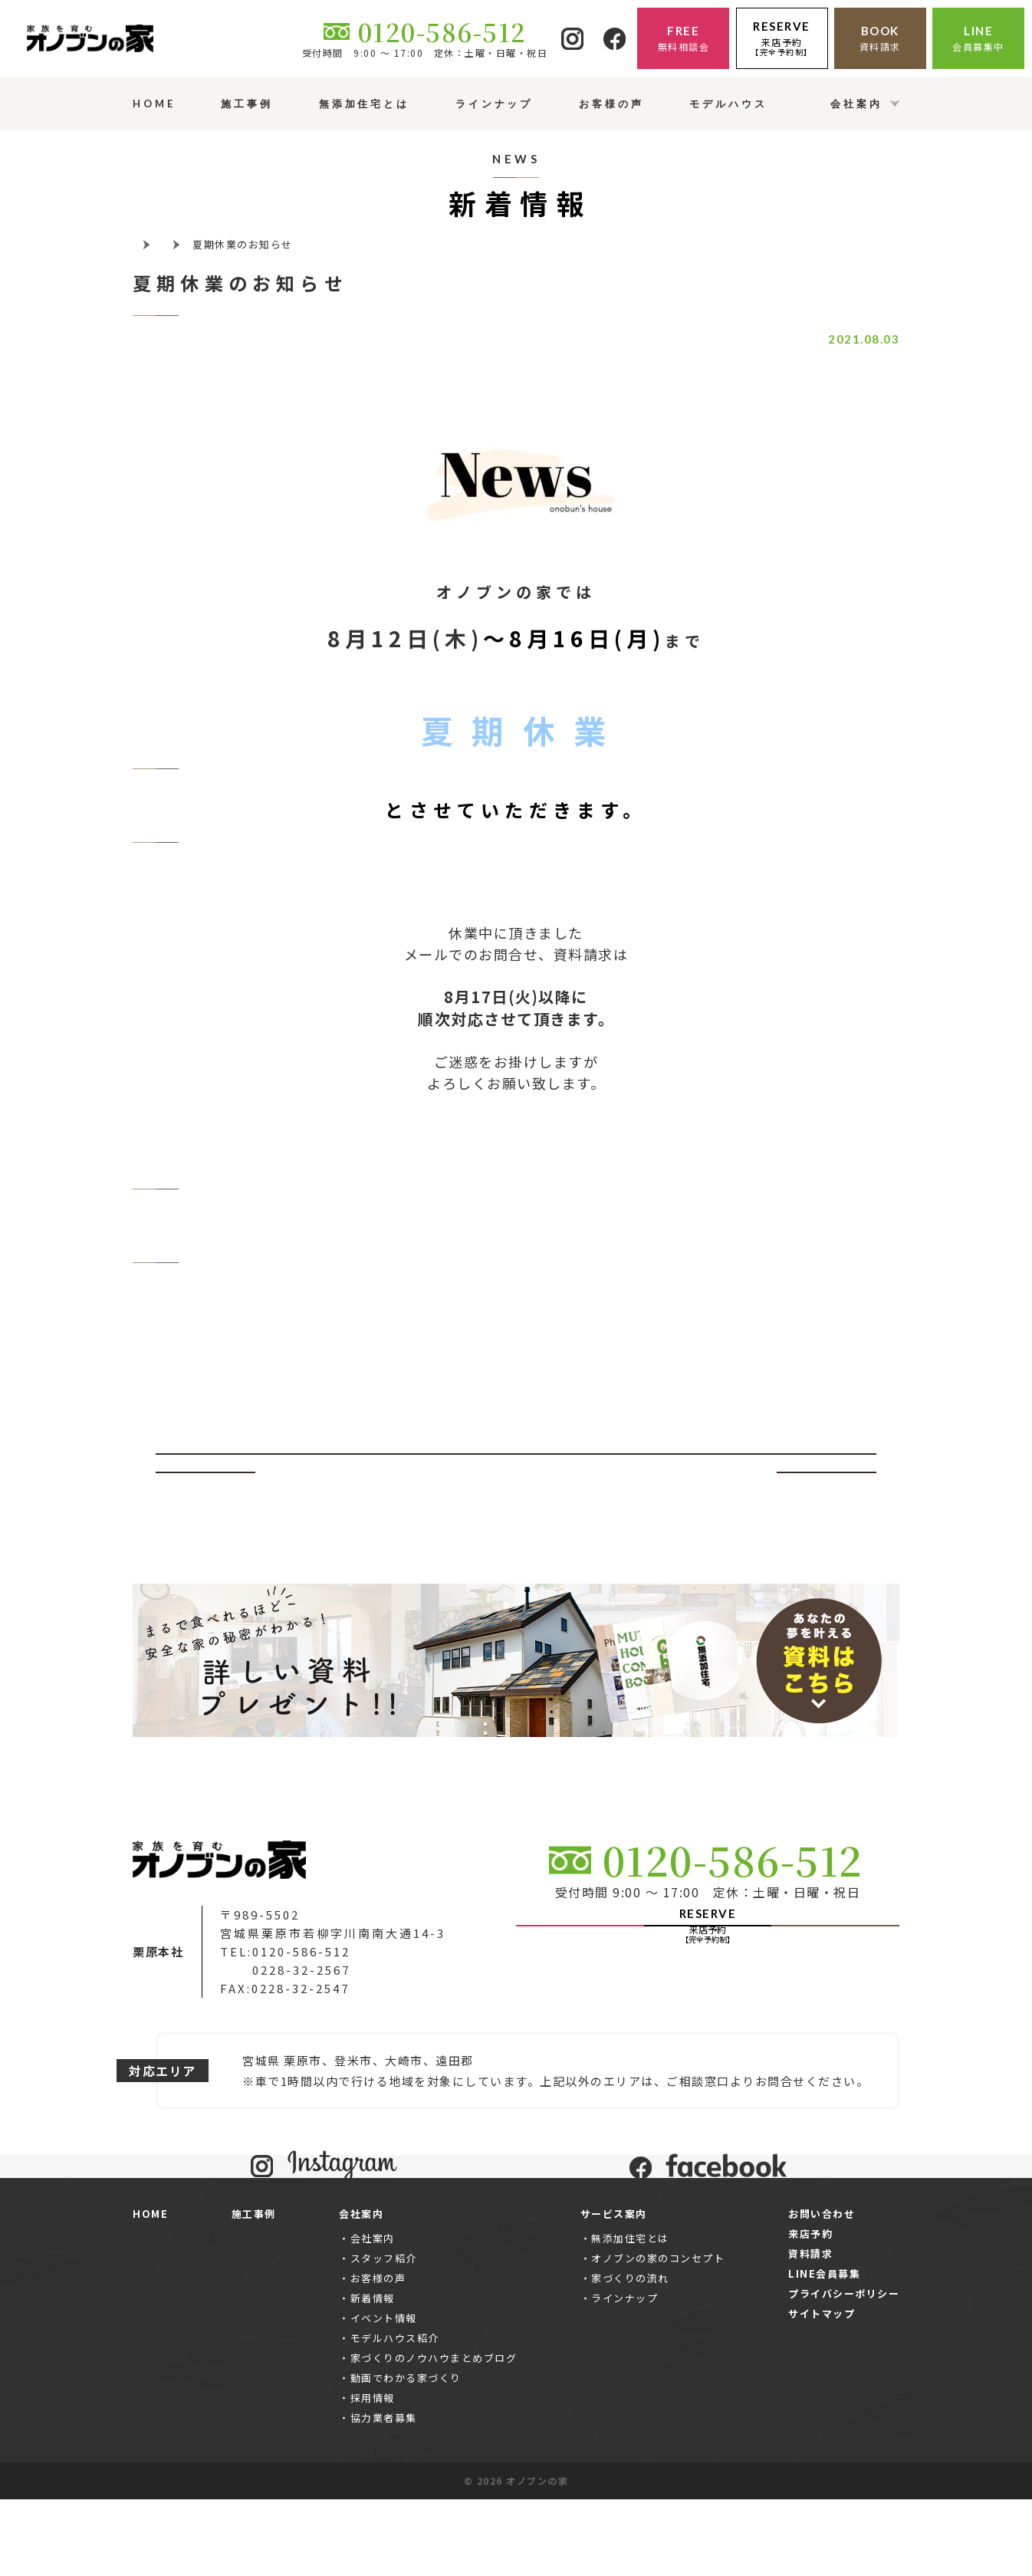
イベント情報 (383, 2394)
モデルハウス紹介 (394, 2414)
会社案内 (372, 2315)
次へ (827, 1473)
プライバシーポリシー (843, 2370)
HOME (150, 2290)
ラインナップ (624, 2374)
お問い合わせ (821, 2290)
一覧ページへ (516, 1473)
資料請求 (810, 2330)
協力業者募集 (383, 2494)
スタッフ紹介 (383, 2335)
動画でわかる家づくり (406, 2454)
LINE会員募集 (824, 2350)
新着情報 (372, 2374)
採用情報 (372, 2474)
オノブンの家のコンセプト (658, 2335)
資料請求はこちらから (516, 1229)
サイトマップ (821, 2390)
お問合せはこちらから (516, 1156)
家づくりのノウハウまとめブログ (434, 2434)
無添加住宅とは (630, 2315)
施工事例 (254, 2290)
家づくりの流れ (630, 2354)
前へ (206, 1473)
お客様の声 (378, 2354)
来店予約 (810, 2310)
